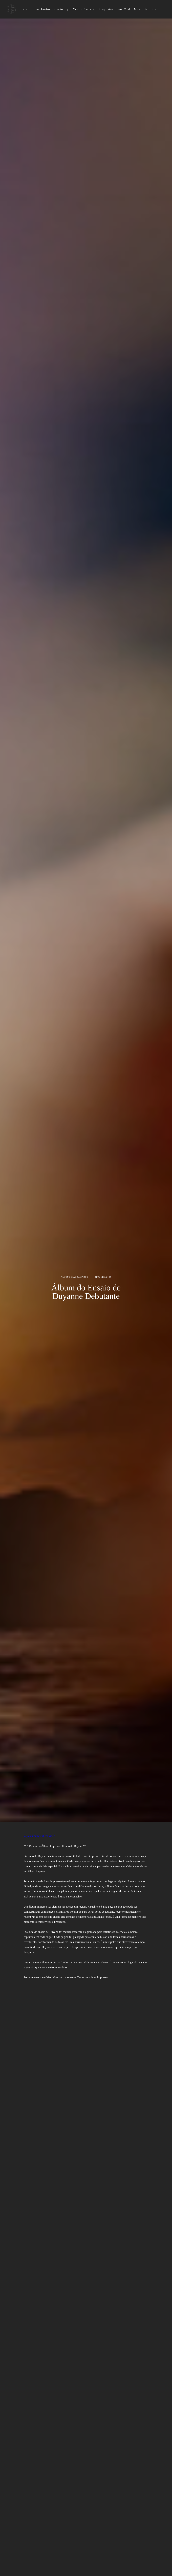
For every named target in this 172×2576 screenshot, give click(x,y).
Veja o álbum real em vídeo (39, 1836)
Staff (155, 9)
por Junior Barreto (49, 9)
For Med (123, 9)
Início (26, 9)
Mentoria (141, 9)
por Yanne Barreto (81, 9)
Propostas (106, 9)
